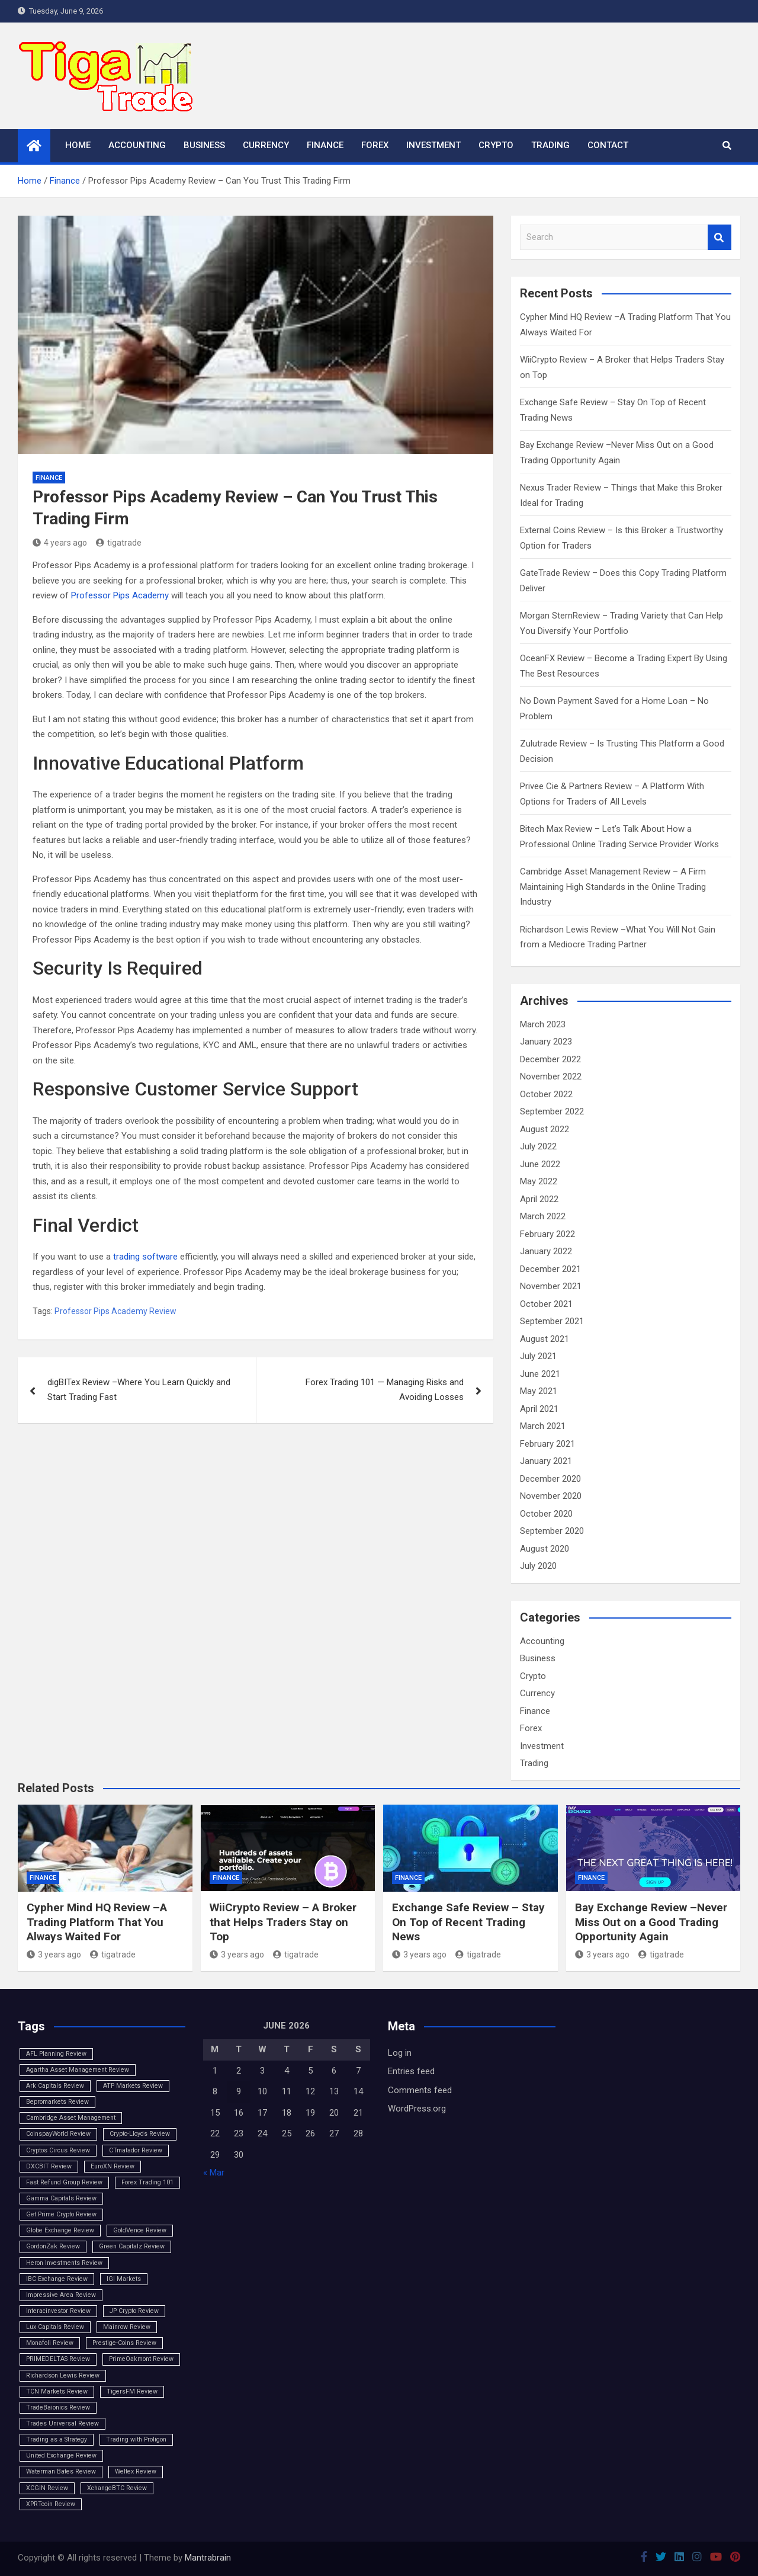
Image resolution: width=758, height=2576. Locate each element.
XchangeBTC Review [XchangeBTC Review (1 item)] (117, 2488)
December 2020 (550, 1478)
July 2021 (538, 1356)
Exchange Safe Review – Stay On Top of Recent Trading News (468, 1922)
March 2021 (543, 1426)
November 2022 (551, 1076)
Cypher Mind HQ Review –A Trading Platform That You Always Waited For (97, 1922)
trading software (145, 1256)
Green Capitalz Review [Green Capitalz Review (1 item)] (132, 2246)
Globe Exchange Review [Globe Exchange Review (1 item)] (60, 2230)
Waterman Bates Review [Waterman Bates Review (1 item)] (61, 2471)
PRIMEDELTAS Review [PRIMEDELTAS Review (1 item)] (58, 2359)
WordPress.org (417, 2108)
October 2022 (546, 1094)
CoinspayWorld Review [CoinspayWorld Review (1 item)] (58, 2134)
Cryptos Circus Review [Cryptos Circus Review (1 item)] (58, 2150)
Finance (325, 145)
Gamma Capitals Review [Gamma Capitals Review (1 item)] (61, 2198)
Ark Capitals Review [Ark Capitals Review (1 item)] (55, 2086)
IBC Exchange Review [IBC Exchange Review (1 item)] (57, 2279)
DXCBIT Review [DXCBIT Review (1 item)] (49, 2166)
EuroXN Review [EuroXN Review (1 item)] (112, 2166)
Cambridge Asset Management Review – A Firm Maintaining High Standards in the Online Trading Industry (613, 886)
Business (204, 145)
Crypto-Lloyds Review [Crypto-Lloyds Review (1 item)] (140, 2134)
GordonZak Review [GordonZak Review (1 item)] (53, 2246)
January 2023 (546, 1041)
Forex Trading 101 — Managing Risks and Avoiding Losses (385, 1390)
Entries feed (411, 2071)
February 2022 (547, 1234)
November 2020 (551, 1496)
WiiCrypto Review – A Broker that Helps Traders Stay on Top (283, 1922)
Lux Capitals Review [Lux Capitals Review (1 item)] (55, 2327)
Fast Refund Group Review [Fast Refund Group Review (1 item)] (64, 2182)
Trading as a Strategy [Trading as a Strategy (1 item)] (56, 2439)
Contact (607, 145)
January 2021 (546, 1461)
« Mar (213, 2172)
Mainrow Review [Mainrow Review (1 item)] (126, 2327)
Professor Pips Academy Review (115, 1311)
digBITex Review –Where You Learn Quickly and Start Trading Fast (138, 1390)
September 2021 (552, 1321)
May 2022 (538, 1181)
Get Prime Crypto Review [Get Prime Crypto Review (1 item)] (61, 2214)
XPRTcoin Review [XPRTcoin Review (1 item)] (50, 2504)
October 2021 (546, 1304)
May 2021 (538, 1391)
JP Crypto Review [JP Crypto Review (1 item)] (134, 2311)
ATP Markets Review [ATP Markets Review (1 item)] (133, 2086)
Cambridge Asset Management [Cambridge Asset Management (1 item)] (70, 2118)
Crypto (495, 145)
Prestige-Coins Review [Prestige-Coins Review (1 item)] (124, 2343)
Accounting (137, 145)
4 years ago (60, 542)
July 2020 (538, 1566)
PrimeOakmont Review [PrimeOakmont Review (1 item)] (141, 2359)
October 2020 (546, 1513)
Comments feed (420, 2090)
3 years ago (54, 1954)
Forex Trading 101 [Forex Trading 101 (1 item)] (147, 2182)
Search (719, 237)
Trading (550, 145)
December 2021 (550, 1269)
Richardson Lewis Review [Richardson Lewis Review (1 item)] (62, 2375)
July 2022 (538, 1146)
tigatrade (119, 542)
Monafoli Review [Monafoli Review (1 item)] (49, 2343)
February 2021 (547, 1443)
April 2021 (539, 1409)
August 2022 (544, 1129)
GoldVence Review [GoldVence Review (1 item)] (139, 2230)
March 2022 (543, 1216)
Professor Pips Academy (120, 595)
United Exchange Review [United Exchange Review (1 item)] (61, 2455)
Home (78, 145)
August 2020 (544, 1548)
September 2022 (552, 1111)
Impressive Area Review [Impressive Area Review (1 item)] (61, 2295)
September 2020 (552, 1531)
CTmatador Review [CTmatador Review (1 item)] (135, 2150)
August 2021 (544, 1339)
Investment (433, 145)
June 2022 (540, 1164)
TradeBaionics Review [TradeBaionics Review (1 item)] (58, 2407)
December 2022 (550, 1059)
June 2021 (540, 1374)
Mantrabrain (208, 2557)
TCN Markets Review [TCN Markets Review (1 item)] (57, 2391)
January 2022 (546, 1251)
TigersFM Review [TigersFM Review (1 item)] (132, 2391)
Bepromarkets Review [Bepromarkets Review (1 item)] (57, 2102)
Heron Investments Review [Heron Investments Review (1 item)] (64, 2263)
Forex (374, 145)
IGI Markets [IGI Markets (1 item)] (124, 2279)
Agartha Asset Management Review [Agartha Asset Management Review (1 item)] (77, 2070)
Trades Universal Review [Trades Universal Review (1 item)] (62, 2423)
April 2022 (539, 1199)
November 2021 (551, 1286)
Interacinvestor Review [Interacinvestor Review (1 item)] (58, 2311)
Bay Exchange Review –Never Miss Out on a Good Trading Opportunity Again (651, 1922)
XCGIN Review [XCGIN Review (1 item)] (47, 2488)
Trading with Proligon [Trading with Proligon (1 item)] (136, 2439)
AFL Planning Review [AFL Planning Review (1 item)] (56, 2054)
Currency (266, 145)
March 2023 (543, 1024)
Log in (400, 2053)
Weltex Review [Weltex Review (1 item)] (135, 2471)
